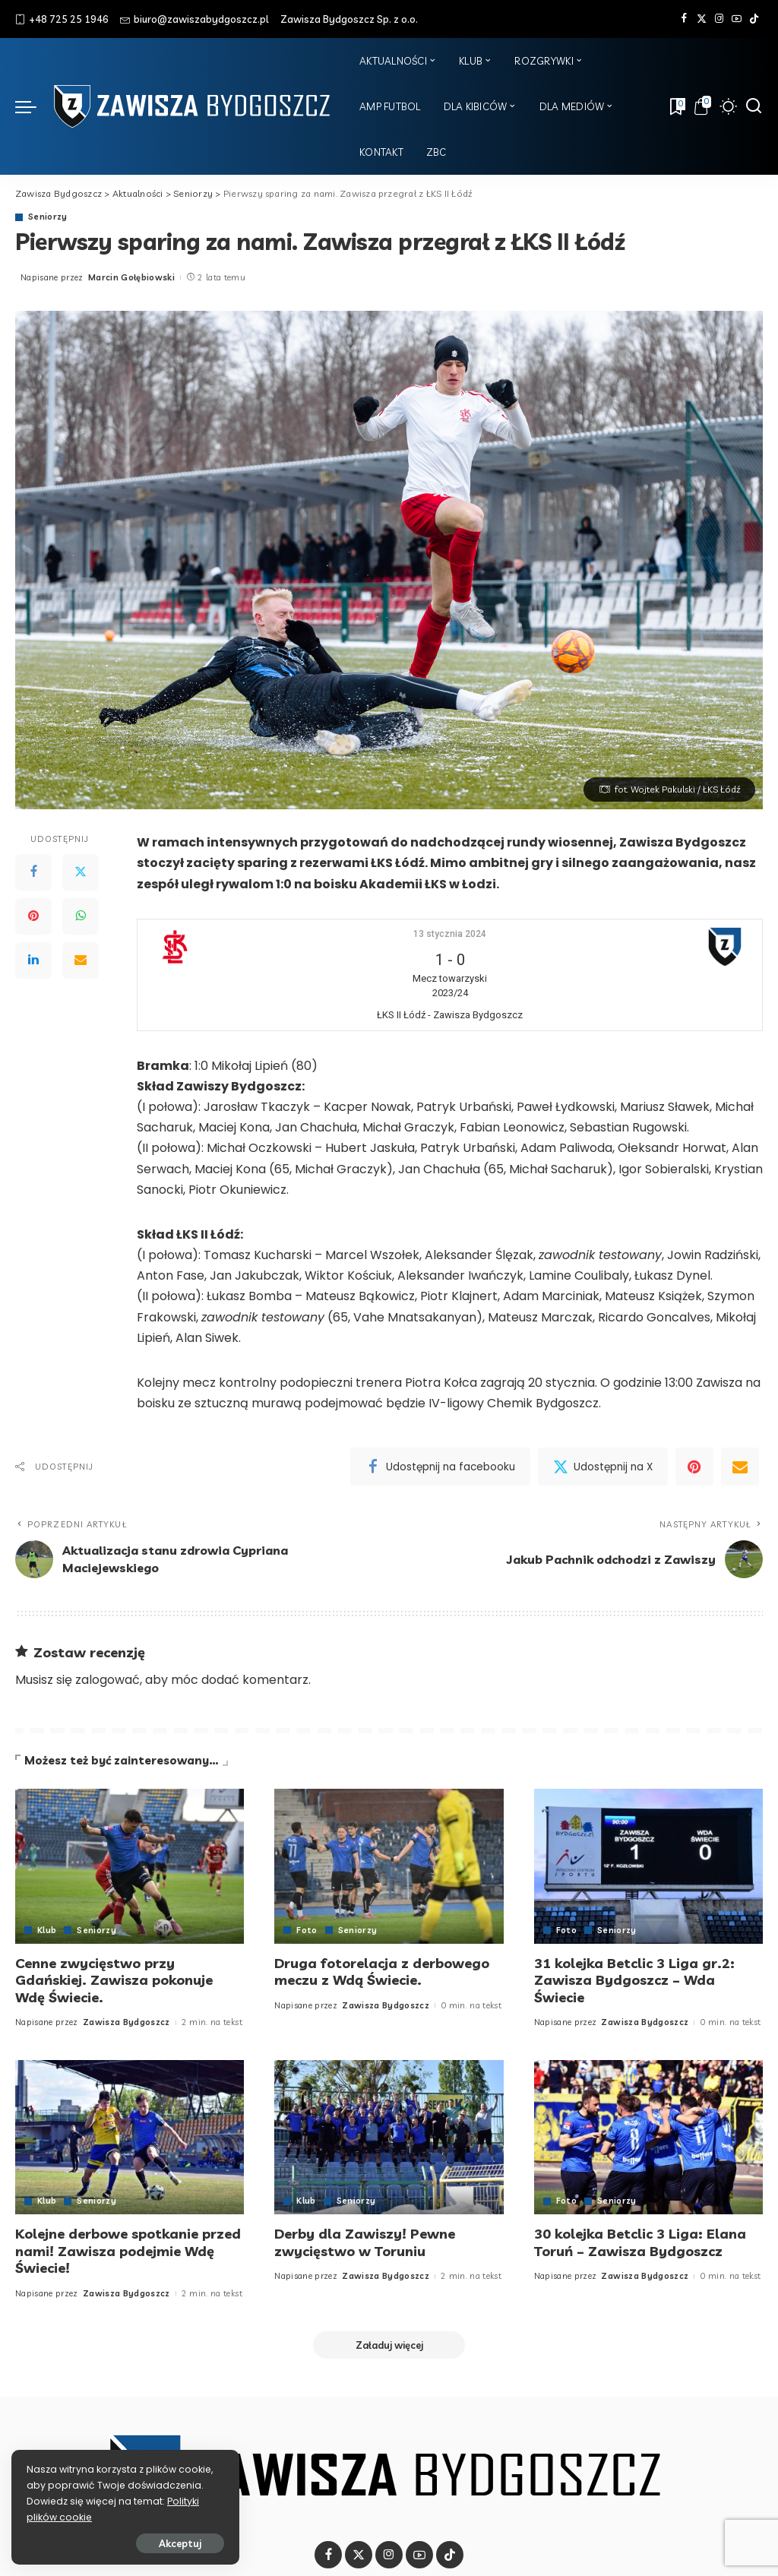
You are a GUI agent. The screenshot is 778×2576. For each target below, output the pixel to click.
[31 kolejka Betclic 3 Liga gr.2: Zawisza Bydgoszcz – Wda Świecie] (648, 1866)
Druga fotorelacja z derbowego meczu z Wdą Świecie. (381, 1971)
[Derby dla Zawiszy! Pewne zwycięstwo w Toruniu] (388, 2137)
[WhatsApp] (80, 916)
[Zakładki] (676, 106)
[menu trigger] (33, 106)
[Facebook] (684, 19)
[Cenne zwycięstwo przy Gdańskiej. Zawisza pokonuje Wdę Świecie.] (129, 1866)
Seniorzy (48, 217)
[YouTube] (736, 19)
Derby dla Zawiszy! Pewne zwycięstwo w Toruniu (364, 2242)
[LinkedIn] (33, 960)
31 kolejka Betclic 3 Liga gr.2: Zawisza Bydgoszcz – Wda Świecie (634, 1980)
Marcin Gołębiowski (131, 277)
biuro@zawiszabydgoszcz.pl (194, 19)
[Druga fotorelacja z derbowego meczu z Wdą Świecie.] (388, 1866)
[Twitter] (701, 19)
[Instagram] (719, 19)
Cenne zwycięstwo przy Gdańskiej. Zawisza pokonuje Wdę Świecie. (114, 1980)
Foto (306, 1930)
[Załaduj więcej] (389, 2345)
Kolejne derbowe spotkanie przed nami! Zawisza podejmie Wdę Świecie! (128, 2251)
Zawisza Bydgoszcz (126, 2022)
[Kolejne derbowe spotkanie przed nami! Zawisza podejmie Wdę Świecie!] (129, 2137)
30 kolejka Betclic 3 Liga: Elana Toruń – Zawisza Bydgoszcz (640, 2242)
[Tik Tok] (754, 19)
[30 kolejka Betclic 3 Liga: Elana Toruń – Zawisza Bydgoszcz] (648, 2137)
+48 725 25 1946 (62, 19)
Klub (46, 1930)
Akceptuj (180, 2543)
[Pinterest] (33, 916)
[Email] (80, 960)
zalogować (107, 1679)
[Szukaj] (754, 106)
